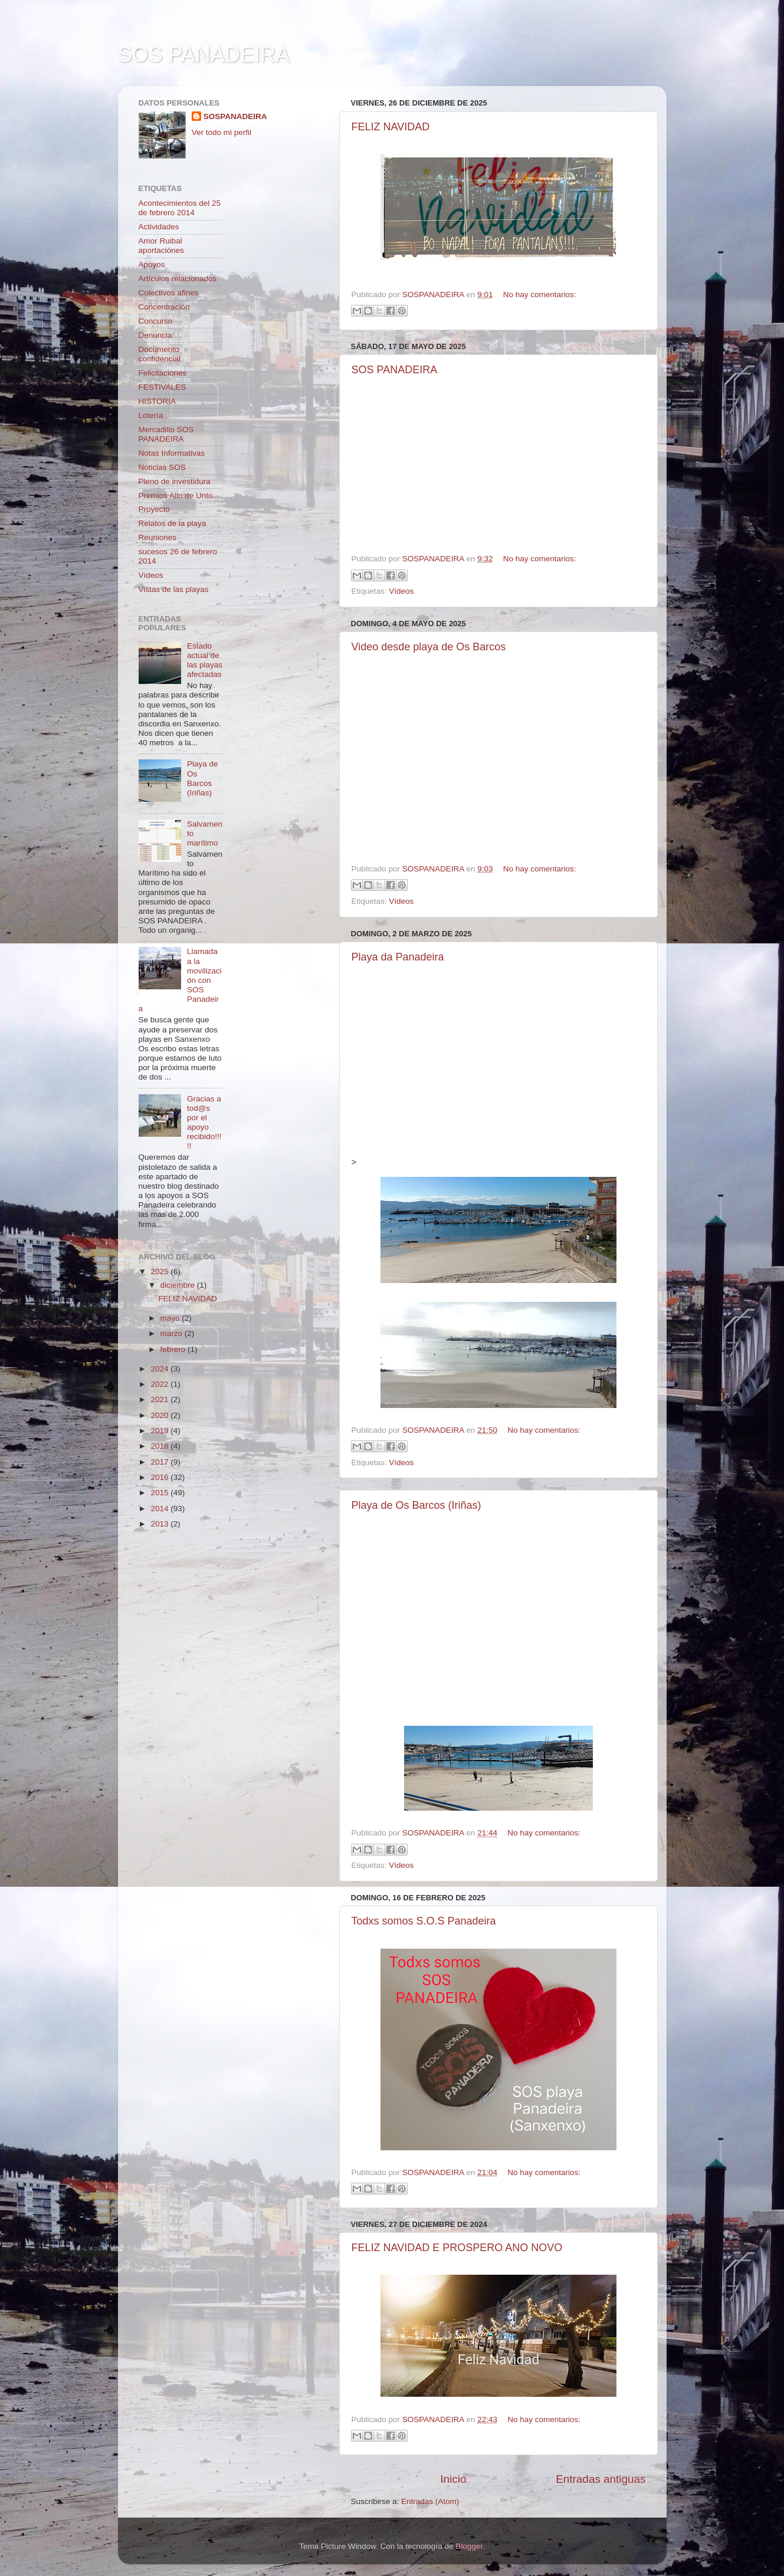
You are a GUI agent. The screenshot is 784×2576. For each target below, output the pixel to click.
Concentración (164, 306)
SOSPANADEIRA (235, 116)
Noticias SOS (162, 467)
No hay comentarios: (539, 294)
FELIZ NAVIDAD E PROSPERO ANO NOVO (457, 2247)
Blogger (469, 2546)
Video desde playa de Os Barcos (429, 647)
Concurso (156, 321)
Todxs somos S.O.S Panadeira (424, 1921)
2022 (160, 1384)
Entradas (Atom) (430, 2501)
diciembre (178, 1285)
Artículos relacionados (178, 278)
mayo (171, 1318)
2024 (160, 1368)
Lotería (151, 415)
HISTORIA (157, 401)
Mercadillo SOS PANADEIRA (166, 434)
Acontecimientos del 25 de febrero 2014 (180, 208)
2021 (160, 1399)
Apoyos (152, 264)
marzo (172, 1333)
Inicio (453, 2479)
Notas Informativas (172, 453)
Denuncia (155, 335)
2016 (160, 1477)
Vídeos (401, 591)
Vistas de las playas (174, 589)
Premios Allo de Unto (176, 495)
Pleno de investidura (175, 481)
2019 (160, 1430)
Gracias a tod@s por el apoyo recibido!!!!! (204, 1122)
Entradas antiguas (600, 2479)
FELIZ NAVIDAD (391, 127)
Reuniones (158, 537)
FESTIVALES (162, 387)
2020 (160, 1415)
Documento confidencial (160, 354)
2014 (160, 1508)
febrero (174, 1349)
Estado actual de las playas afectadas (204, 660)
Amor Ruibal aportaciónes (161, 245)
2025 (160, 1271)
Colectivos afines (169, 292)
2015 (160, 1492)
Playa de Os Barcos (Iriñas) (416, 1505)
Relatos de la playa (172, 523)
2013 (160, 1523)
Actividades (159, 226)
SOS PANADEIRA (395, 370)
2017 (160, 1462)
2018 (160, 1446)
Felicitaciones (163, 373)
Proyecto (154, 509)
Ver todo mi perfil (221, 132)
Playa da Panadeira (398, 957)
